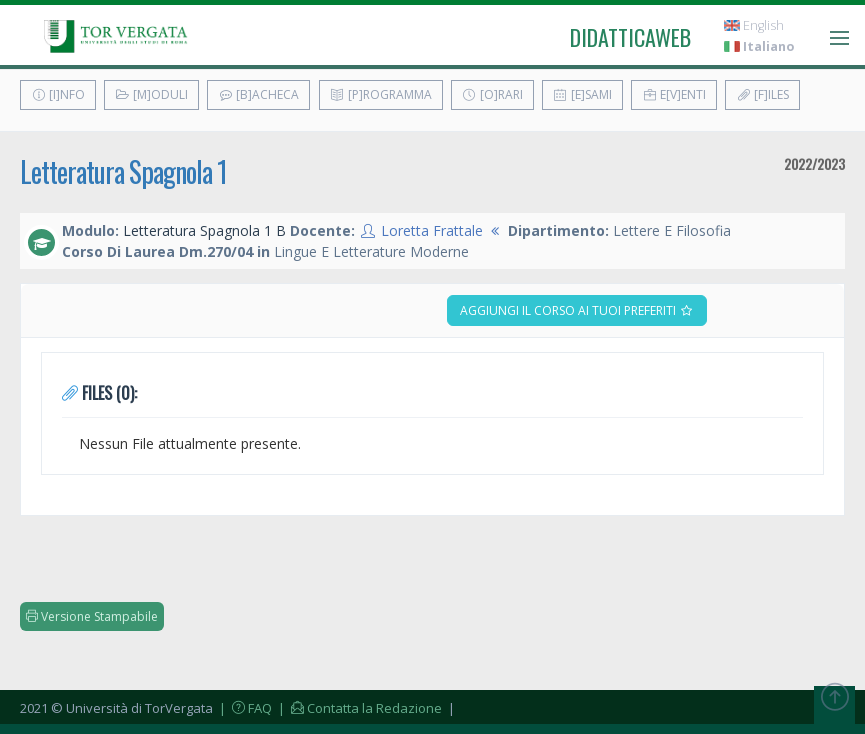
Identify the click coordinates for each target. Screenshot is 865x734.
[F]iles (762, 94)
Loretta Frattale (432, 230)
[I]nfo (58, 94)
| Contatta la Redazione (358, 708)
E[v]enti (674, 94)
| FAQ (244, 708)
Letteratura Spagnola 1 (123, 171)
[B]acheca (258, 94)
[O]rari (492, 94)
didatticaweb (630, 37)
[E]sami (582, 94)
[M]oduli (151, 94)
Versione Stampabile (92, 616)
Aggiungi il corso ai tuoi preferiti (577, 310)
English (754, 25)
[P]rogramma (381, 94)
